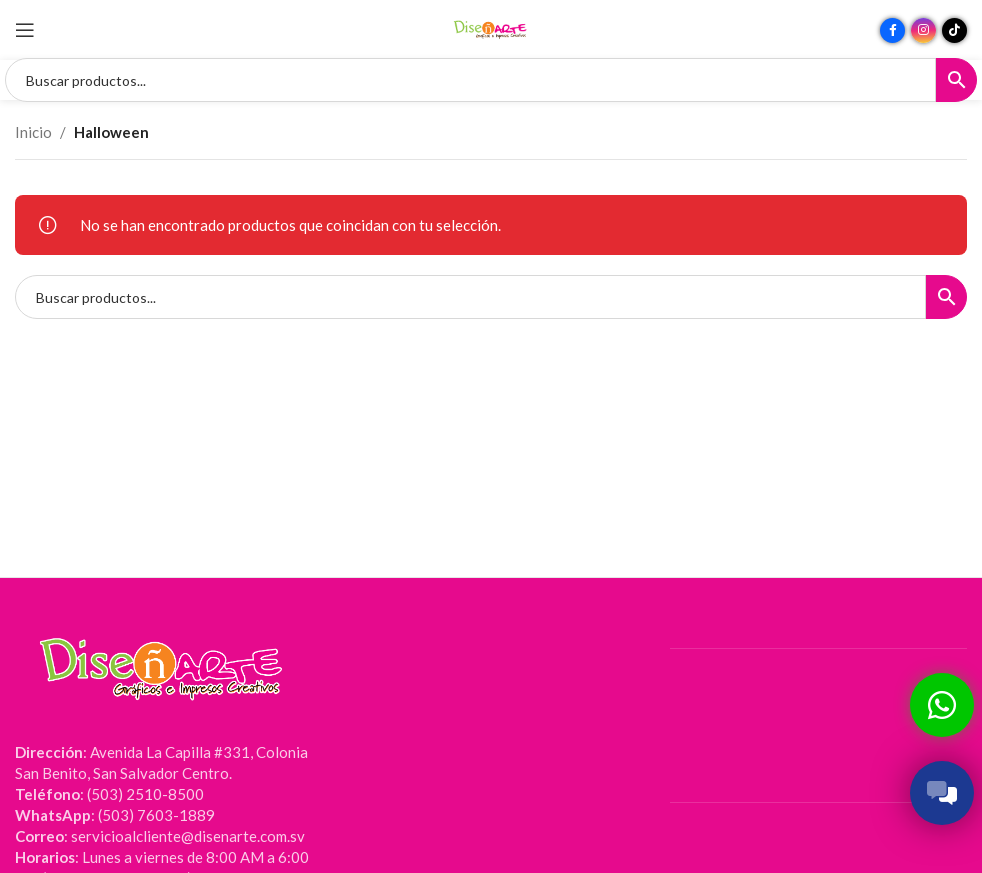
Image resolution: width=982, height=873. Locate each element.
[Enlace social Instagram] (923, 30)
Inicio (33, 132)
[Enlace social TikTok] (954, 30)
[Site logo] (491, 28)
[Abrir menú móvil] (25, 30)
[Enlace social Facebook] (892, 30)
